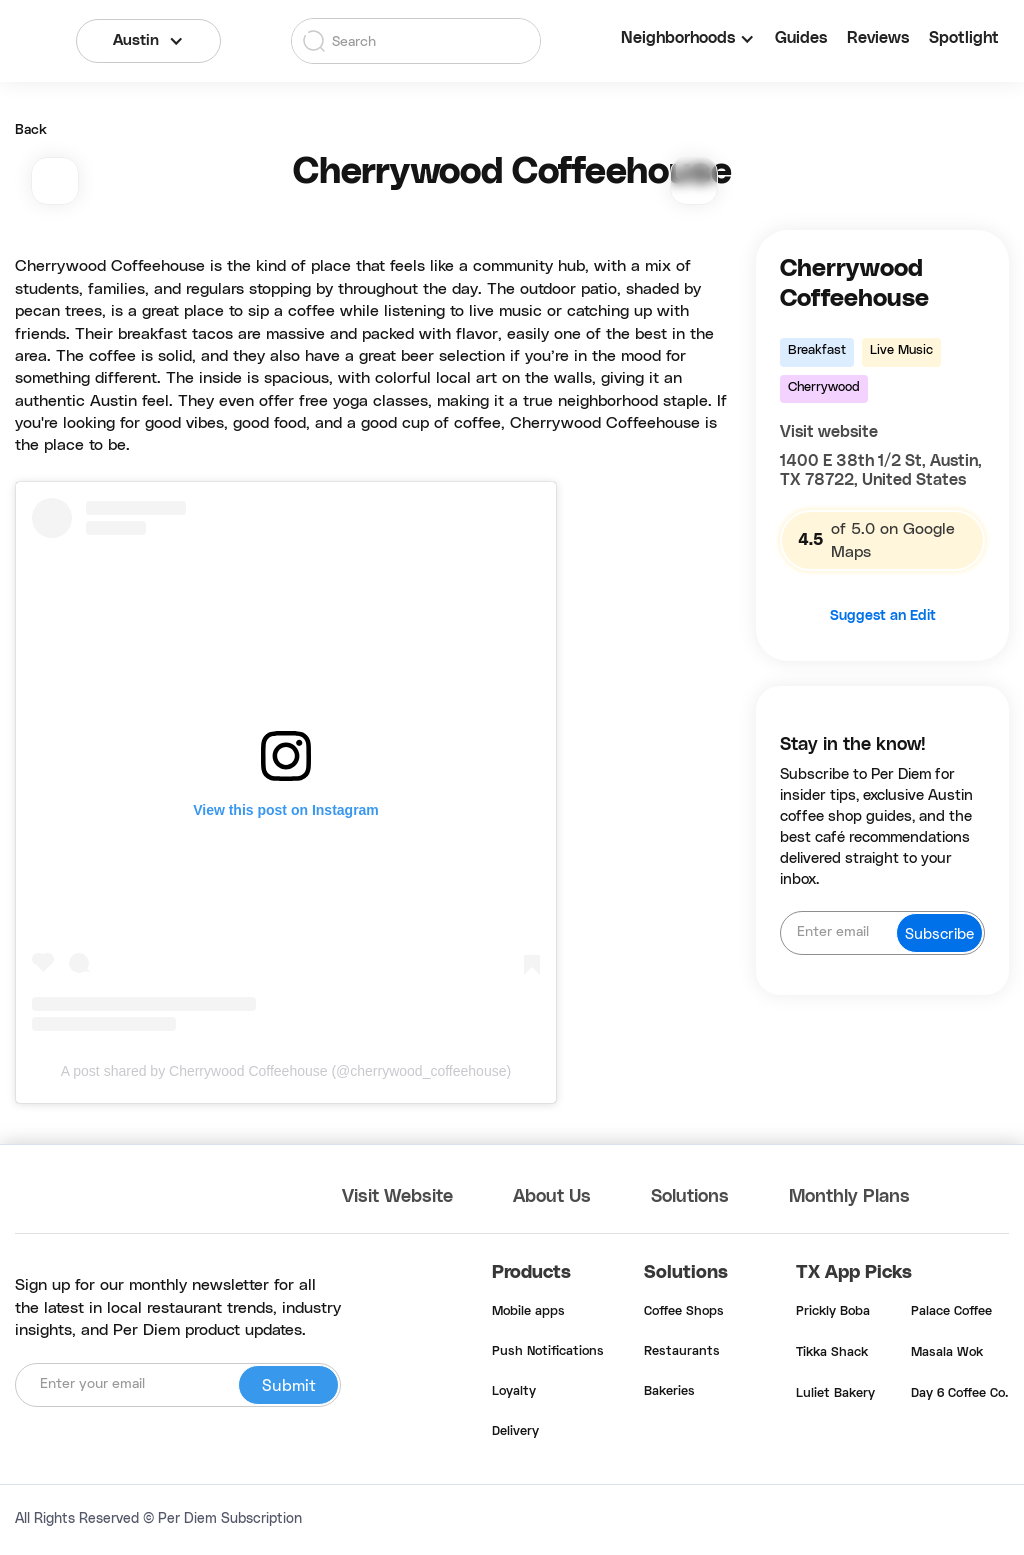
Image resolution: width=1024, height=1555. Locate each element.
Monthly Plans (849, 1197)
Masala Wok (947, 1353)
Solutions (690, 1197)
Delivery (515, 1432)
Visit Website (397, 1197)
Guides (801, 38)
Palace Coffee (951, 1312)
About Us (552, 1197)
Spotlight (964, 38)
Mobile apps (528, 1312)
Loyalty (514, 1392)
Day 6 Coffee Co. (960, 1394)
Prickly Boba (833, 1312)
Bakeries (669, 1392)
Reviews (878, 38)
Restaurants (682, 1352)
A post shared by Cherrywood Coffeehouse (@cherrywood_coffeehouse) (286, 1071)
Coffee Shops (684, 1312)
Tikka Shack (832, 1353)
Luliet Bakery (835, 1394)
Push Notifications (548, 1352)
